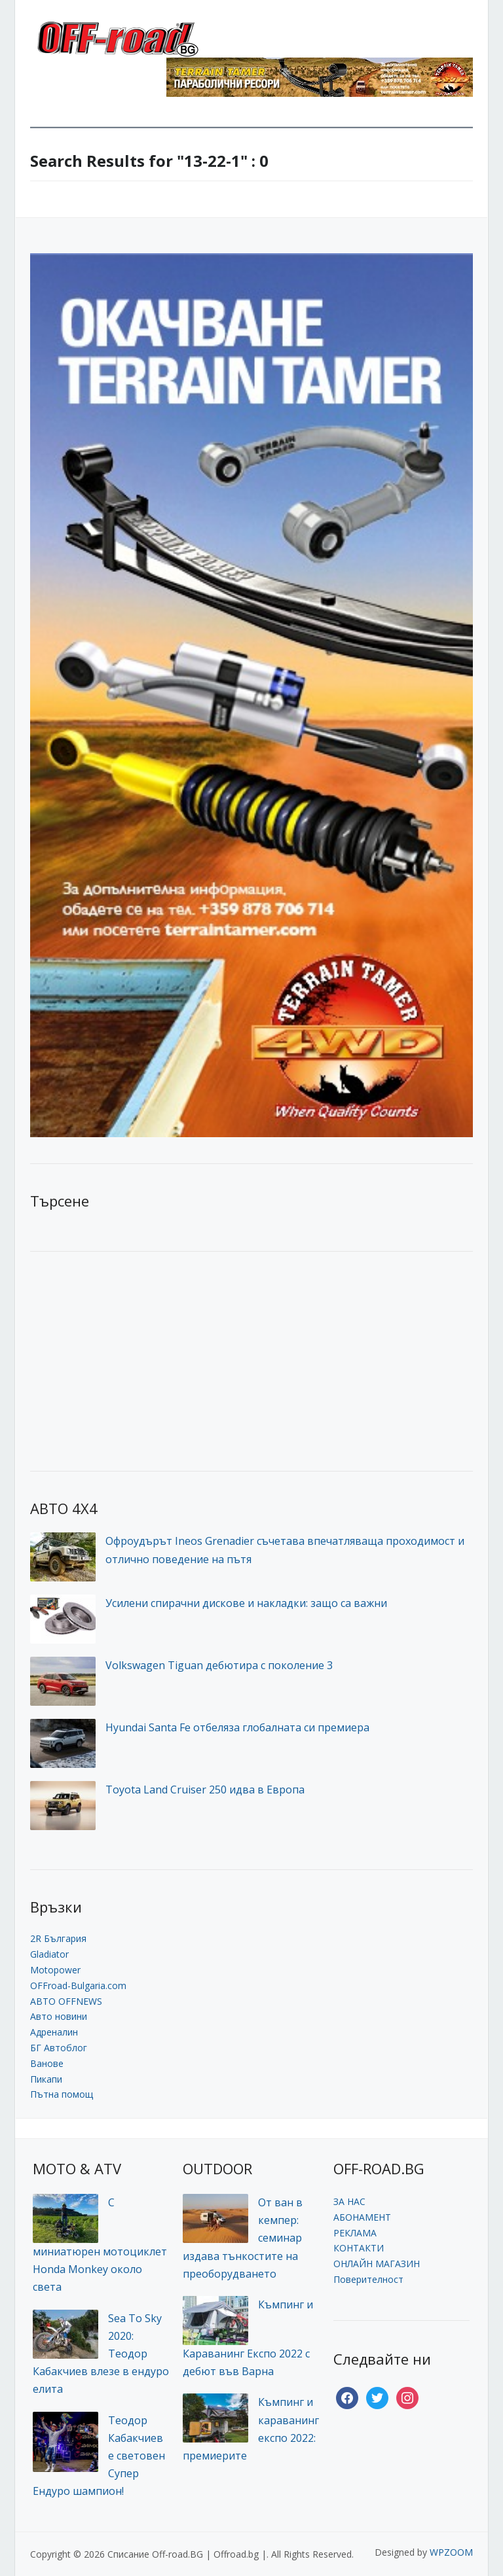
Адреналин (54, 2032)
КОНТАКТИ (358, 2248)
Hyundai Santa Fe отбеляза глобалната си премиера (237, 1727)
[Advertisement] (128, 1359)
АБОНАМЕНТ (362, 2217)
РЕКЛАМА (355, 2233)
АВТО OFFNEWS (66, 2001)
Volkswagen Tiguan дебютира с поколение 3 (219, 1665)
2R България (58, 1938)
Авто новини (58, 2016)
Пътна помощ (61, 2094)
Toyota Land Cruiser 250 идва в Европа (205, 1789)
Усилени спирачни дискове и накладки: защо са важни (246, 1603)
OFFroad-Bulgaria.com (78, 1985)
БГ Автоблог (58, 2047)
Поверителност (368, 2279)
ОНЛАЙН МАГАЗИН (376, 2263)
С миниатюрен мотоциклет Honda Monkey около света (100, 2244)
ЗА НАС (349, 2201)
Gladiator (49, 1954)
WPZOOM (451, 2552)
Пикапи (46, 2079)
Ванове (47, 2063)
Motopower (55, 1970)
